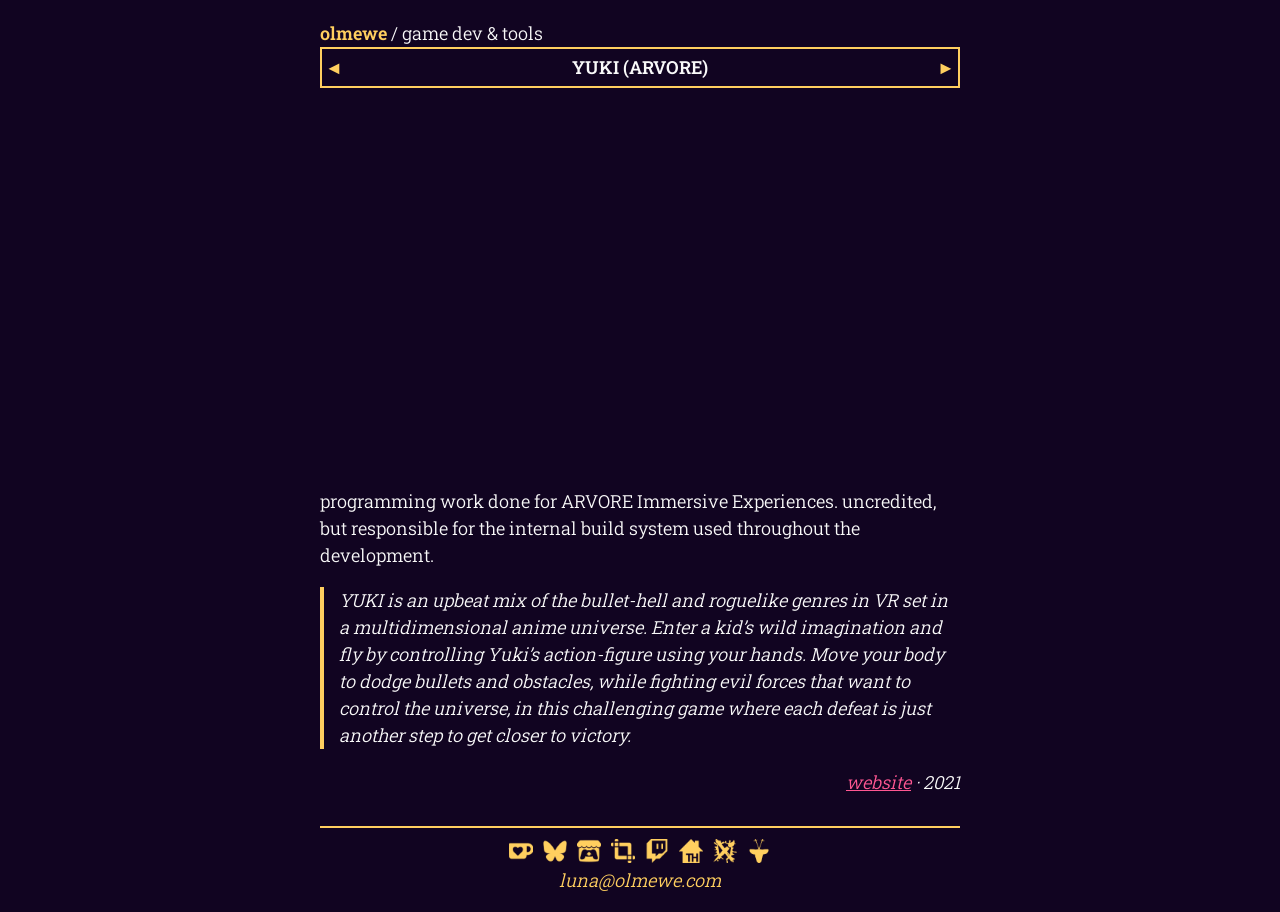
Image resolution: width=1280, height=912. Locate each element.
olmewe (353, 33)
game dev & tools (472, 33)
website (878, 782)
